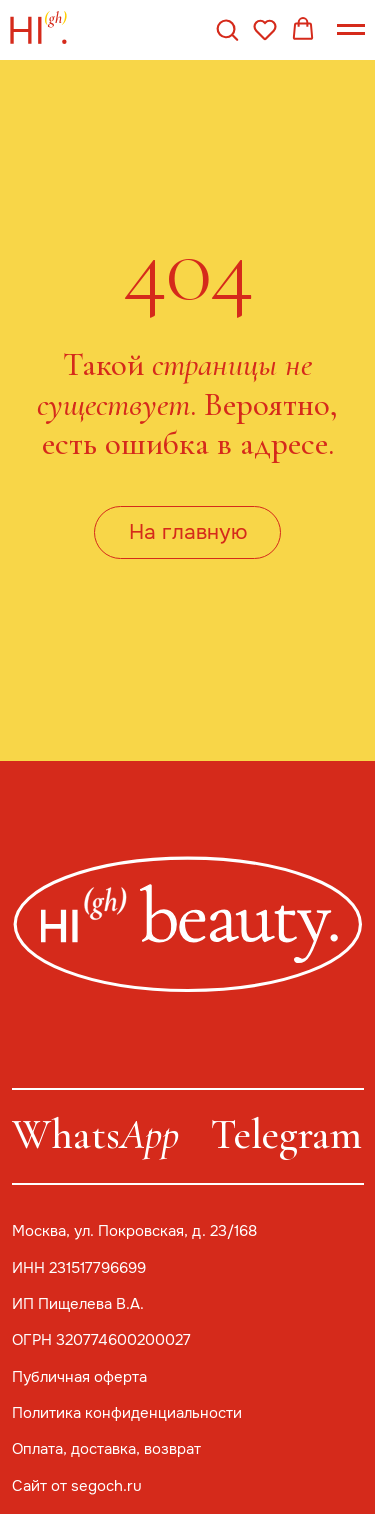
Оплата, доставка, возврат (106, 1449)
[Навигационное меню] (351, 30)
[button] (227, 29)
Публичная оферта (79, 1377)
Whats (95, 1134)
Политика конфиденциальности (127, 1413)
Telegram (286, 1134)
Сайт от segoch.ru (77, 1486)
